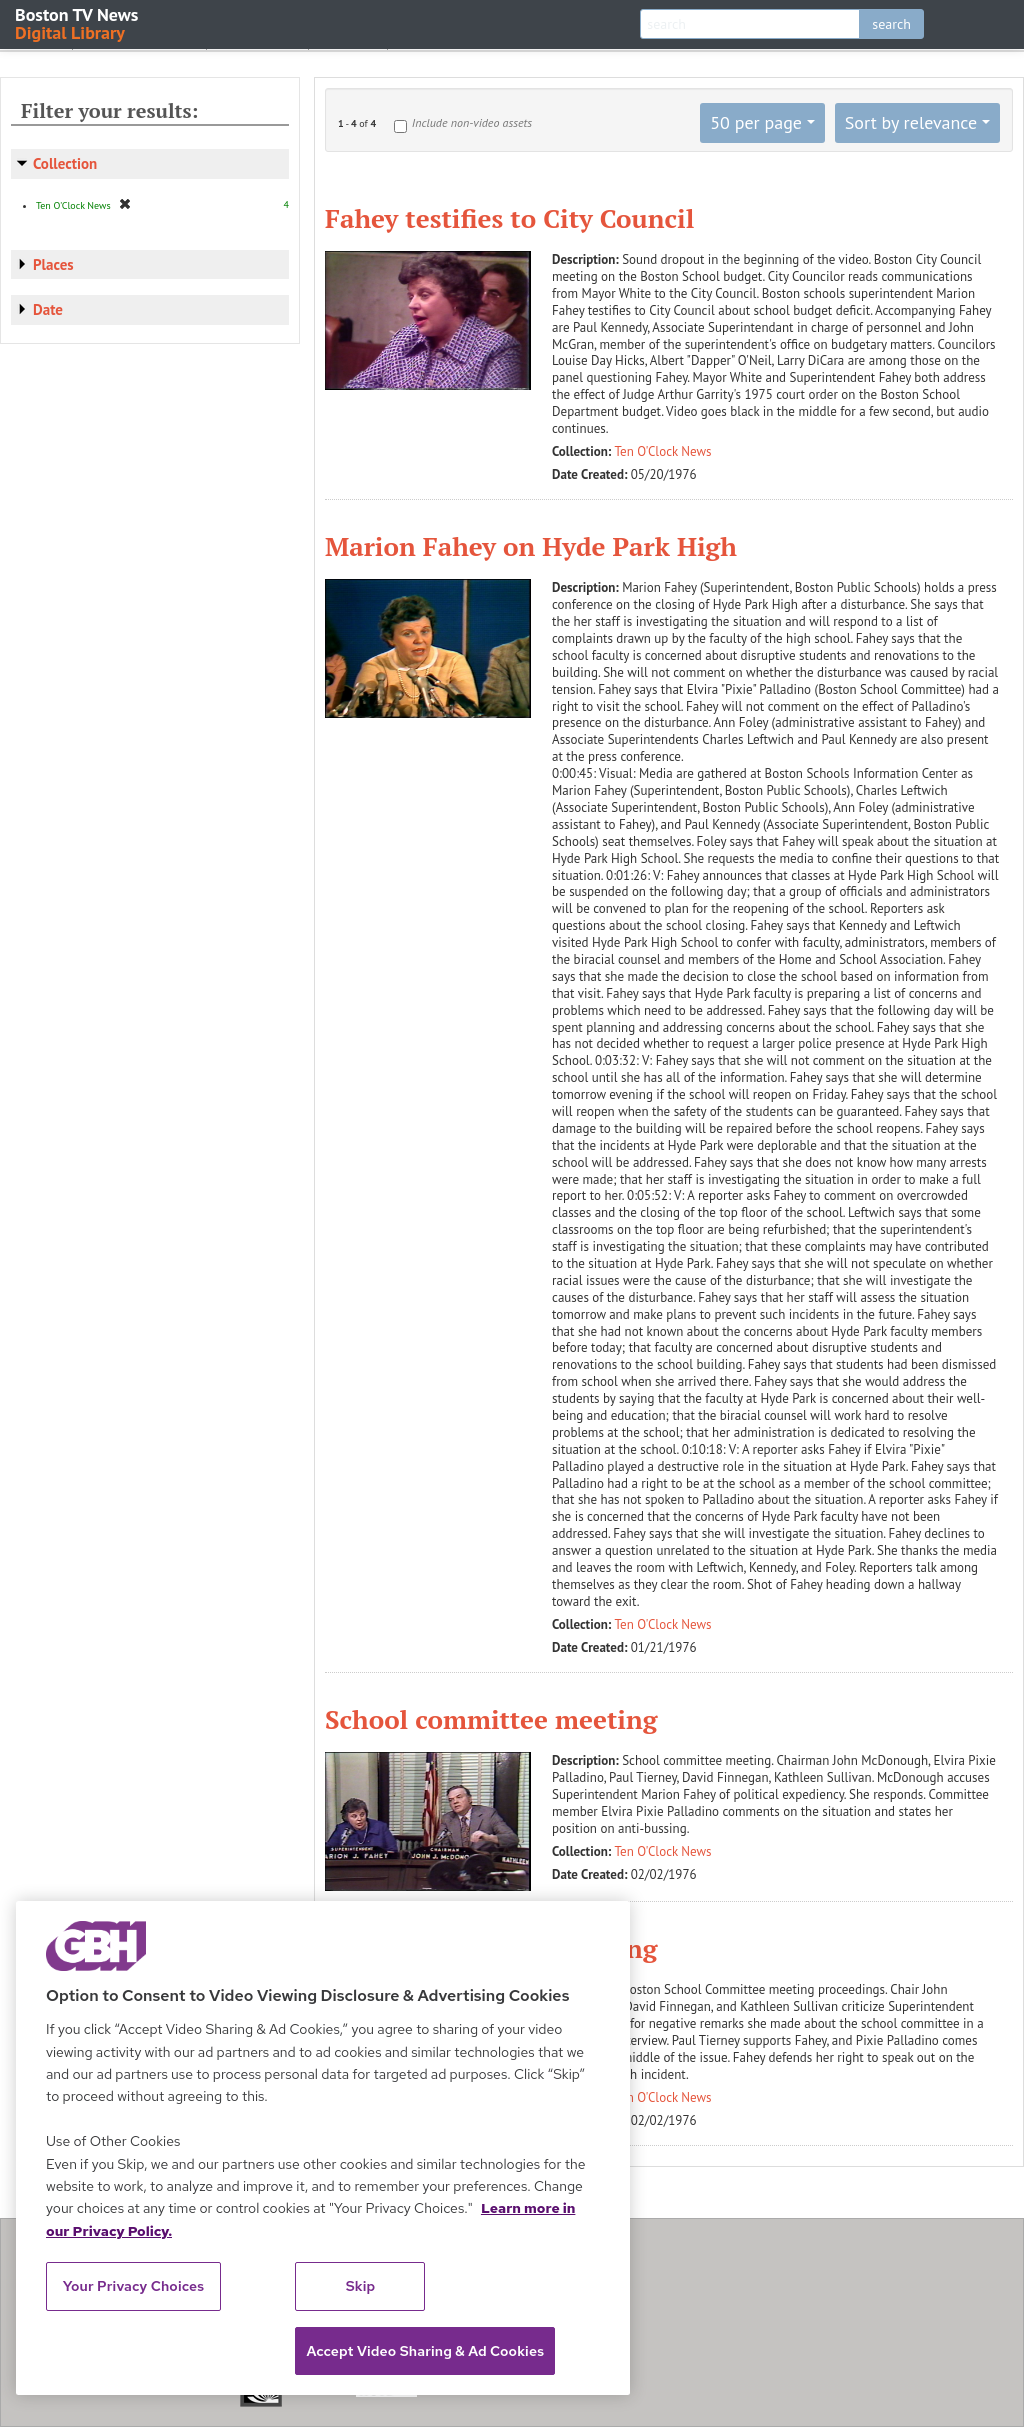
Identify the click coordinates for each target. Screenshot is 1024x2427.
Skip (361, 2286)
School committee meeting (491, 1719)
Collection (65, 163)
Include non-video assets (472, 122)
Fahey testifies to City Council (509, 218)
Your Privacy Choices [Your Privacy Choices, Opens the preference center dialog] (134, 2286)
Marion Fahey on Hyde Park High (531, 546)
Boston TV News (78, 22)
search (891, 24)
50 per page (756, 122)
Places (53, 264)
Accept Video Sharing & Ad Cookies (425, 2351)
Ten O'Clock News (663, 451)
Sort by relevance (911, 122)
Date (48, 309)
